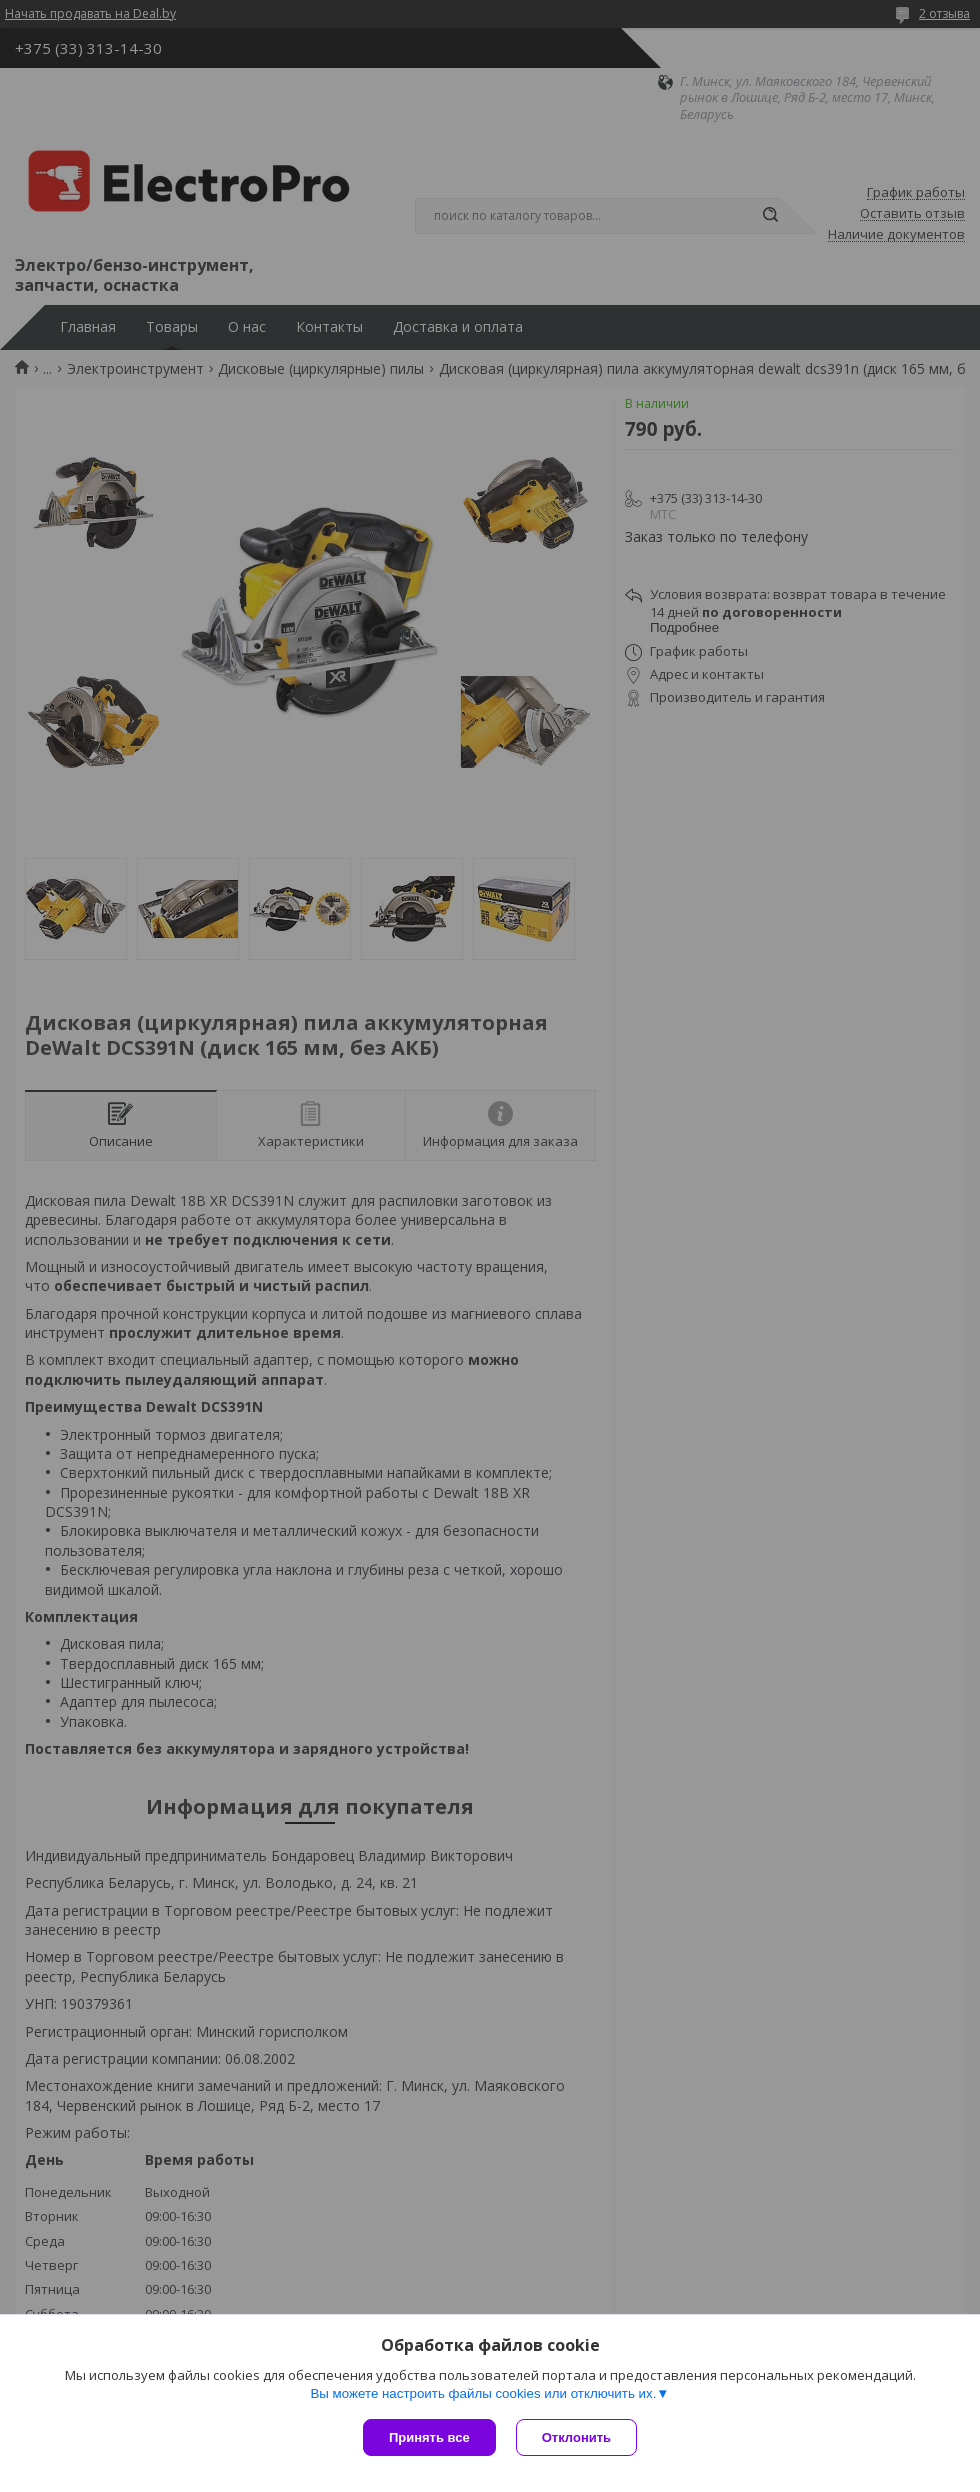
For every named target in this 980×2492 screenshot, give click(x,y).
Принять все (429, 2437)
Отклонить (576, 2437)
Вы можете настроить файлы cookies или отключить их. (483, 2393)
